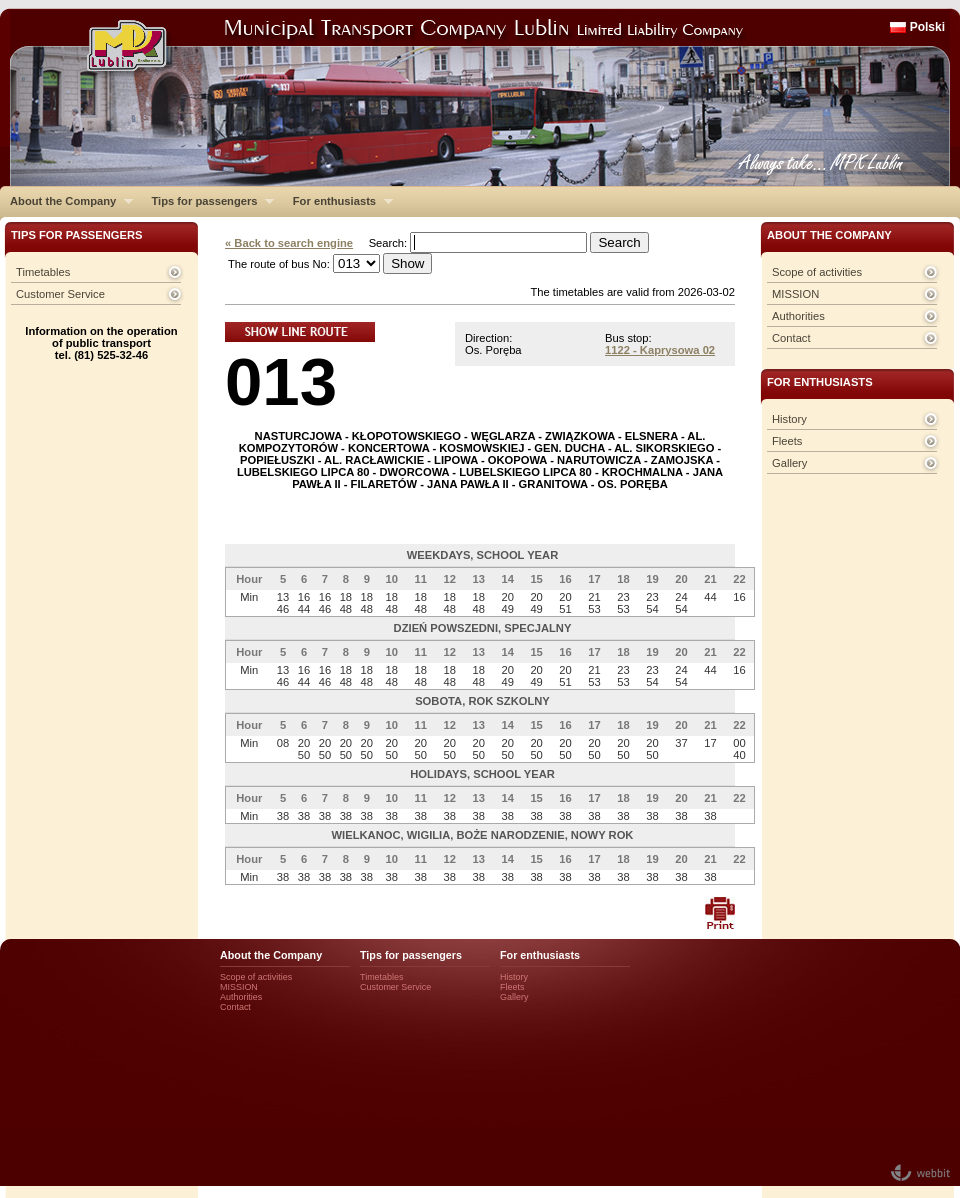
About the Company (66, 201)
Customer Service (60, 294)
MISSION (795, 294)
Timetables (43, 272)
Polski (927, 27)
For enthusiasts (338, 201)
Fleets (787, 441)
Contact (791, 338)
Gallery (789, 463)
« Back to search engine (289, 243)
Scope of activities (817, 272)
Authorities (798, 316)
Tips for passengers (207, 201)
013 (281, 381)
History (789, 419)
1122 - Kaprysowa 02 (660, 350)
